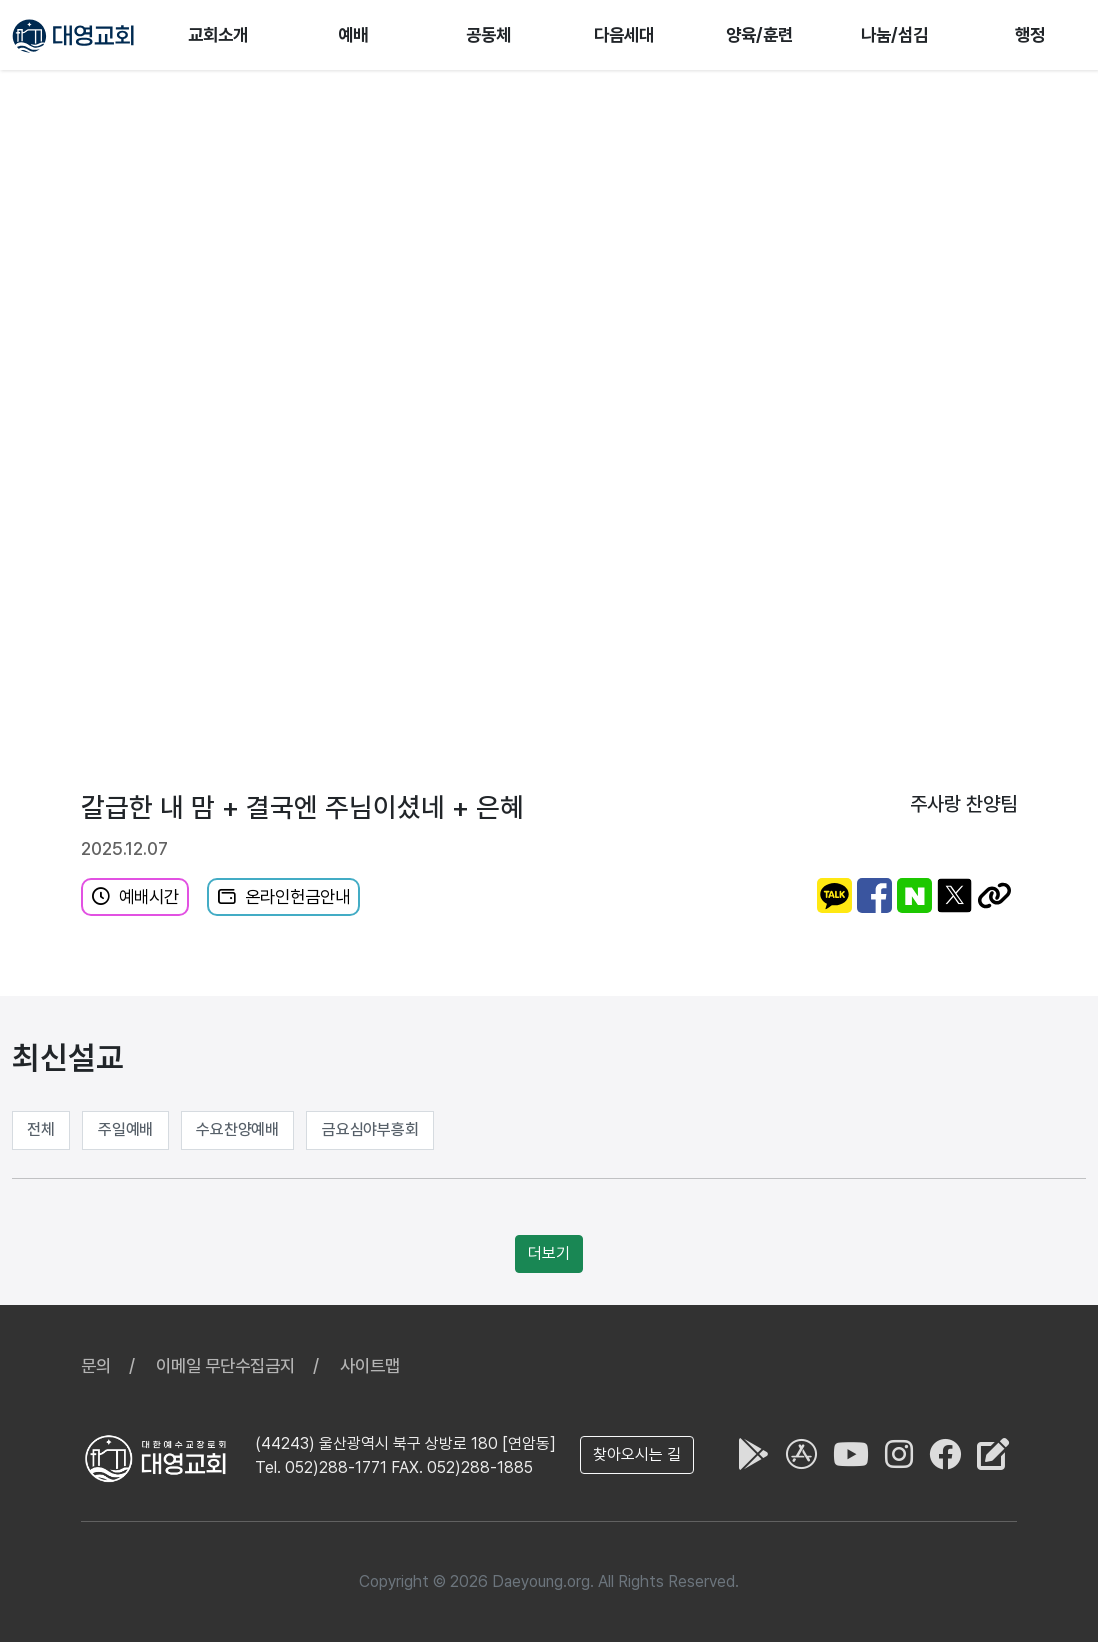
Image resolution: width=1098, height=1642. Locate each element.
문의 (96, 1365)
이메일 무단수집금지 (225, 1365)
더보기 (549, 1253)
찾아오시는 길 (637, 1454)
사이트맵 (370, 1365)
